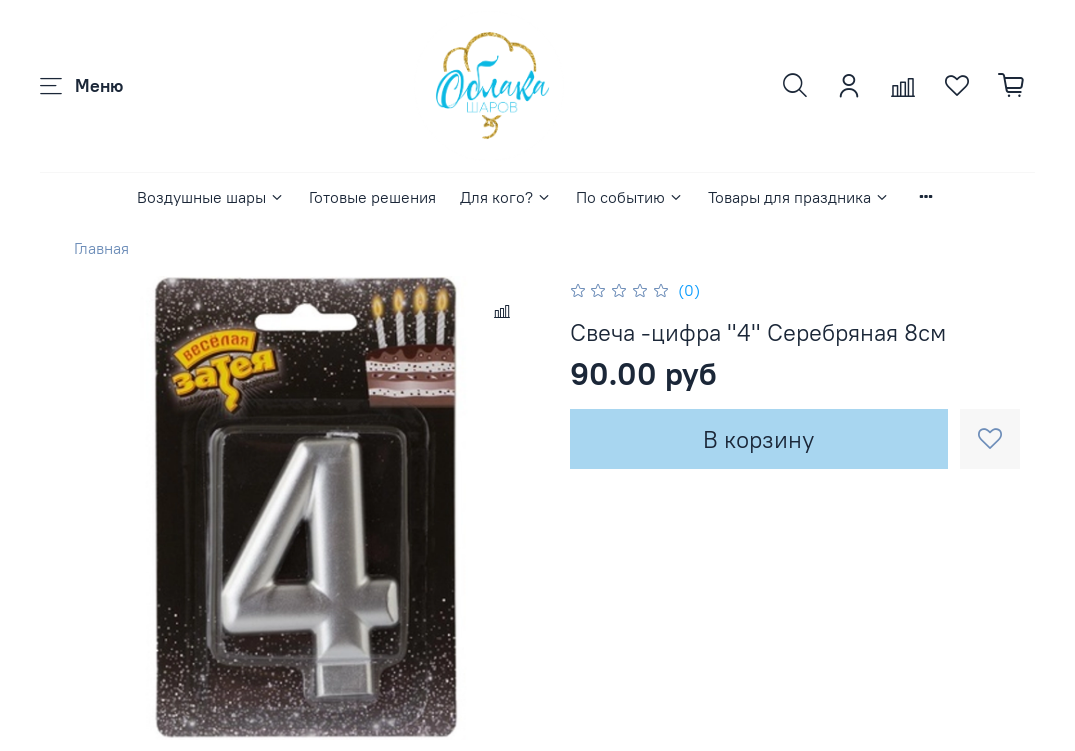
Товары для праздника (799, 197)
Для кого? (506, 197)
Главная (101, 248)
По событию (630, 197)
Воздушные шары (211, 197)
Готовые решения (372, 197)
